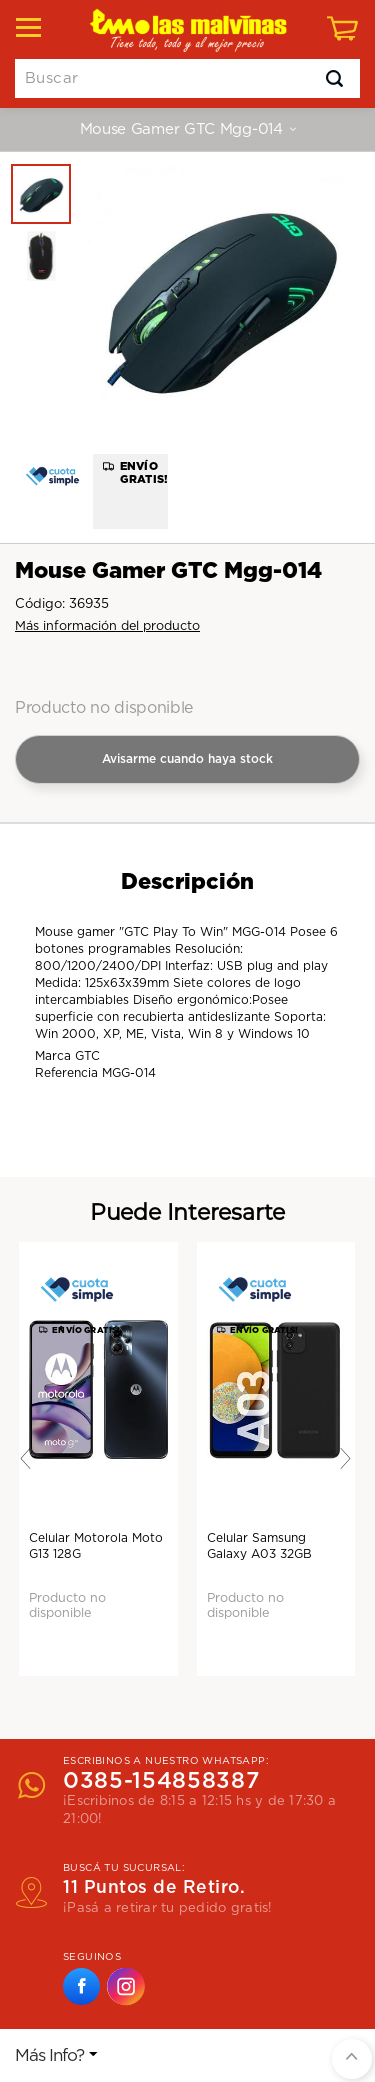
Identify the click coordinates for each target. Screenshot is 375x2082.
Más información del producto (107, 626)
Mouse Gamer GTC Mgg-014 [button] (188, 129)
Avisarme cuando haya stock (187, 759)
